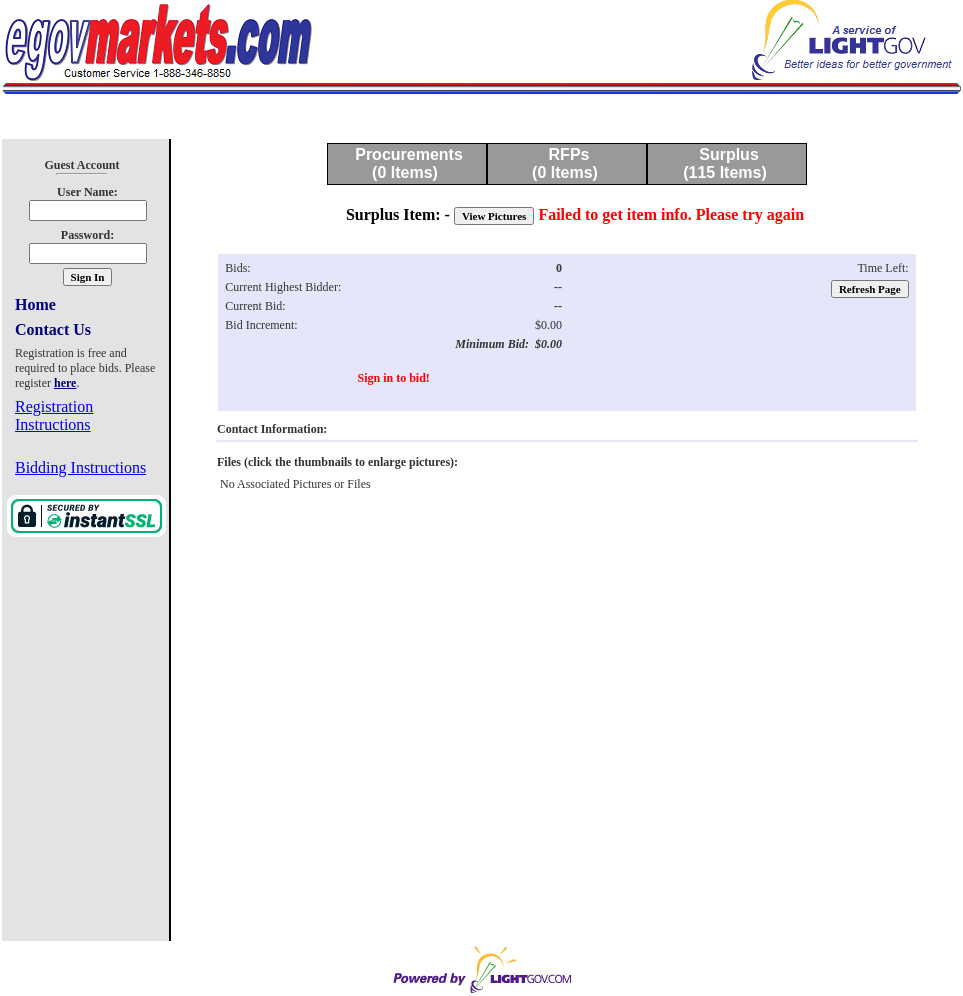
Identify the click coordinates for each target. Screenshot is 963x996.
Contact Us (53, 329)
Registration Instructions (54, 415)
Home (35, 304)
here (65, 383)
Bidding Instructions (80, 467)
